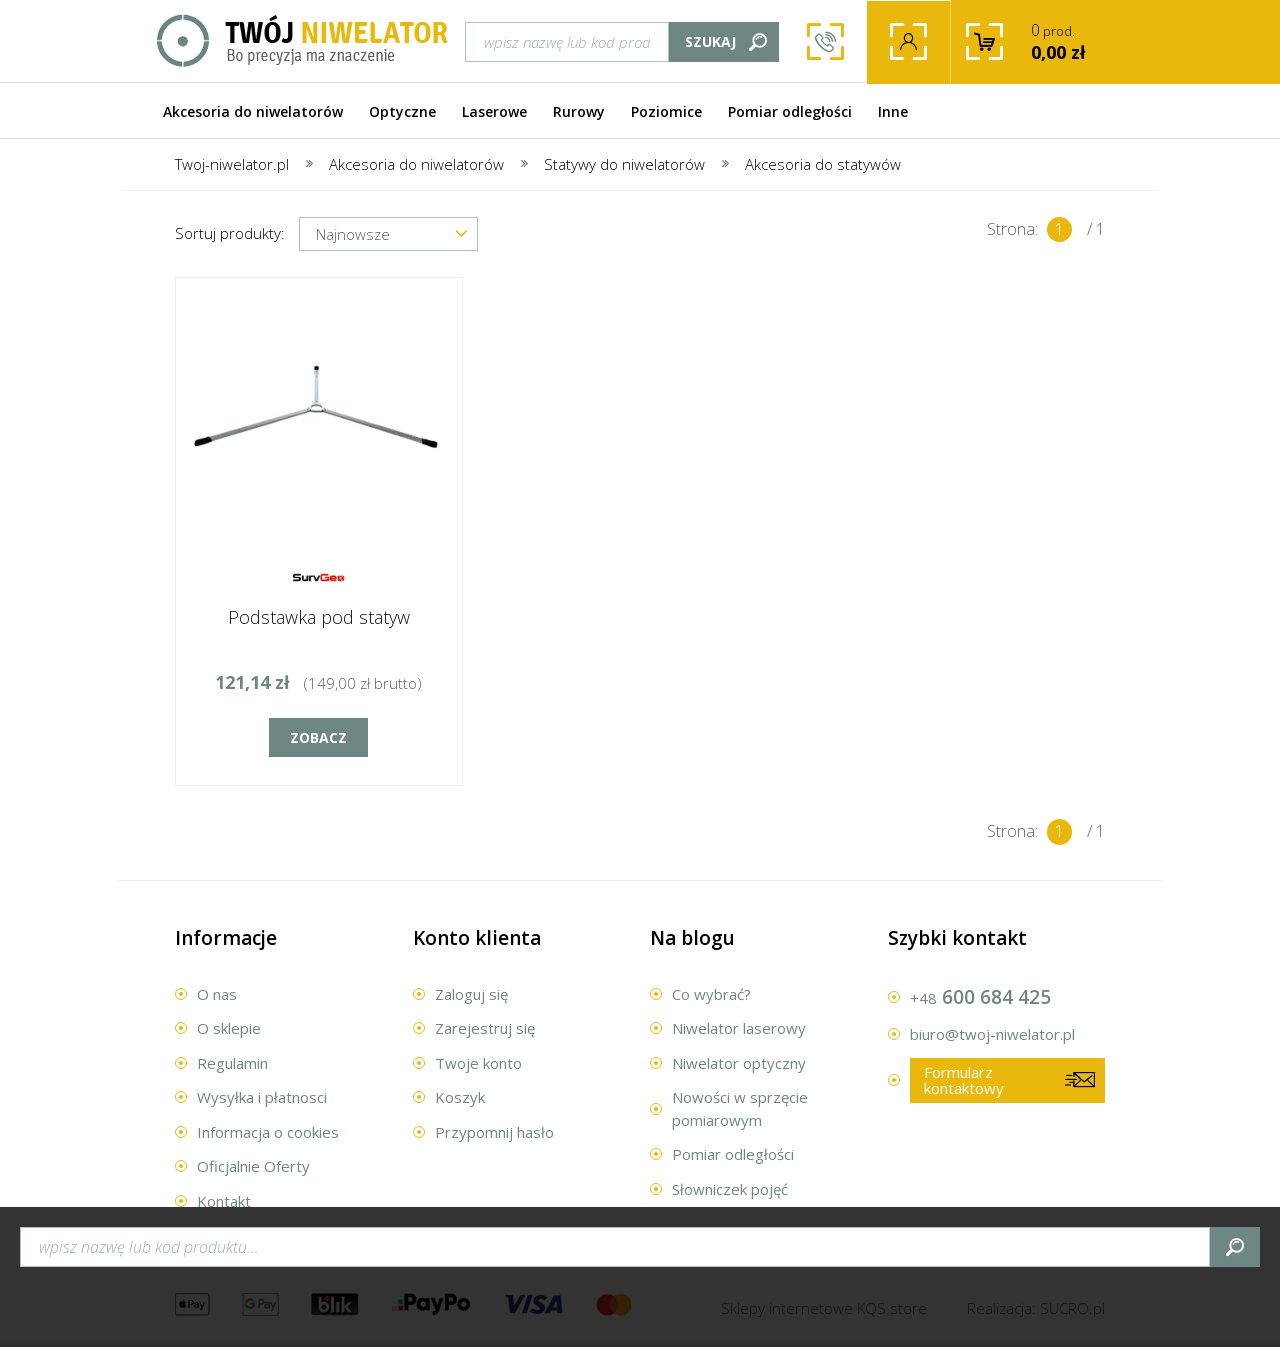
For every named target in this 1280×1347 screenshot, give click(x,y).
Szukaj (710, 41)
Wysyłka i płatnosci (262, 1097)
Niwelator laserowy (739, 1028)
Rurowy (579, 111)
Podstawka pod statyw (319, 617)
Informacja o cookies (268, 1132)
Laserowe (494, 111)
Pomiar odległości (790, 111)
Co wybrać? (711, 994)
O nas (217, 994)
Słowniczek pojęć (730, 1189)
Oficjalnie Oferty (253, 1166)
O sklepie (229, 1028)
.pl (1072, 1308)
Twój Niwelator (303, 41)
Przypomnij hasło (494, 1132)
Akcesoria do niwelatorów (253, 111)
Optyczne (402, 111)
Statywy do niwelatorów (624, 164)
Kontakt (224, 1201)
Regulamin (232, 1063)
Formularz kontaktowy (964, 1080)
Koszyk (460, 1097)
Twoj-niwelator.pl (232, 164)
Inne (893, 111)
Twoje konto (908, 42)
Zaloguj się (471, 994)
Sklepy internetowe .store (824, 1308)
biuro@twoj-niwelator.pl (992, 1034)
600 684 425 (825, 42)
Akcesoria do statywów (823, 164)
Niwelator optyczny (739, 1063)
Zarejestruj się (485, 1028)
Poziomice (666, 111)
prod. (1075, 41)
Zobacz (318, 737)
